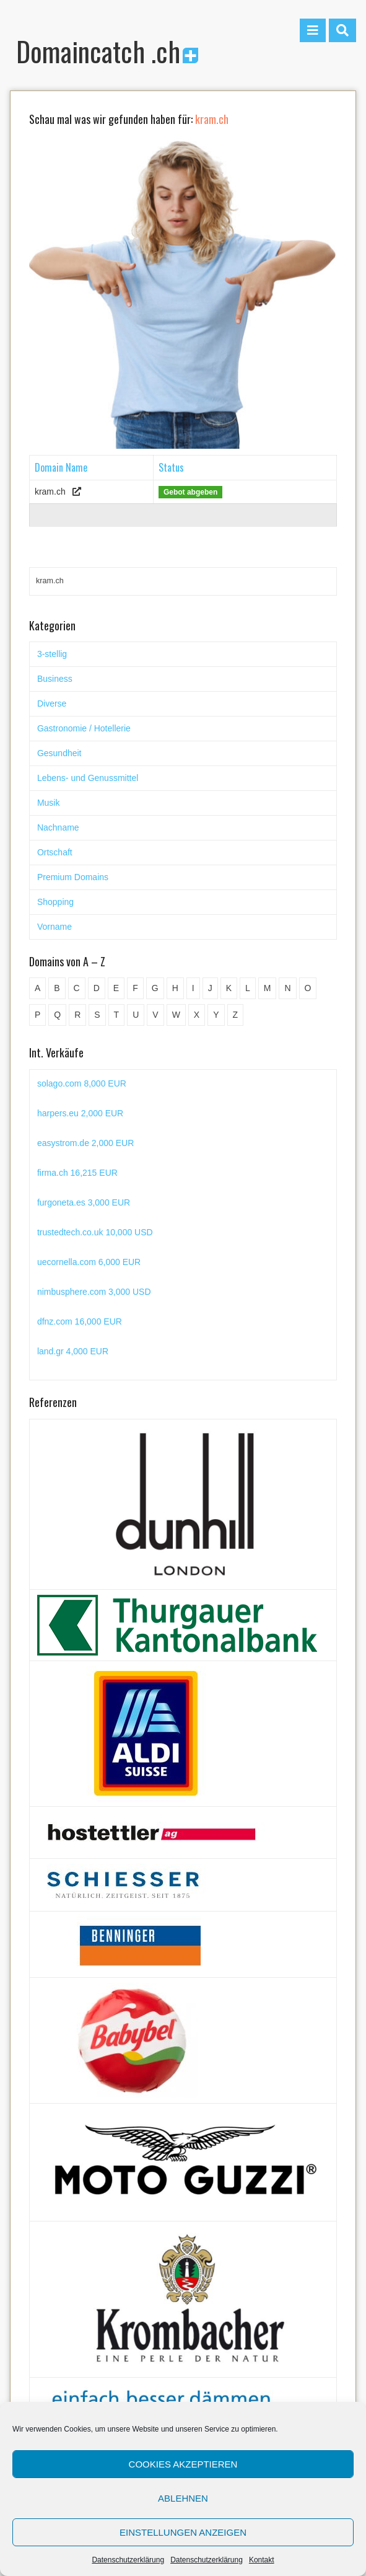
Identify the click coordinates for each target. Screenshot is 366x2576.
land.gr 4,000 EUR (72, 1351)
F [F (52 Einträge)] (135, 988)
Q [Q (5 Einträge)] (57, 1015)
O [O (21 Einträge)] (308, 988)
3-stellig (52, 654)
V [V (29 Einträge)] (155, 1015)
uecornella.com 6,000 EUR (89, 1262)
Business (54, 679)
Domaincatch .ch (107, 51)
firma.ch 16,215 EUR (77, 1173)
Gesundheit (59, 753)
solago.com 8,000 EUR (81, 1083)
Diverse (51, 703)
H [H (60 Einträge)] (175, 988)
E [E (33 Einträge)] (116, 988)
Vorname (54, 927)
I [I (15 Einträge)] (193, 988)
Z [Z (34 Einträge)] (235, 1015)
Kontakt (261, 2560)
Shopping (55, 902)
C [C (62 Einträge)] (77, 988)
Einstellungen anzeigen (183, 2532)
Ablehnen (183, 2498)
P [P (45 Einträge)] (37, 1015)
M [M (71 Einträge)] (267, 988)
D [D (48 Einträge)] (97, 988)
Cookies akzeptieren (183, 2464)
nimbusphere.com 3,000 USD (94, 1292)
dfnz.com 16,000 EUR (79, 1321)
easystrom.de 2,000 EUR (85, 1143)
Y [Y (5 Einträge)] (216, 1015)
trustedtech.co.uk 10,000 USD (95, 1232)
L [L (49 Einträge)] (247, 988)
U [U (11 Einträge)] (136, 1015)
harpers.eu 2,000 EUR (80, 1113)
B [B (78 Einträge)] (56, 988)
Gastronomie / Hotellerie (84, 728)
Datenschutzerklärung (128, 2560)
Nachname (58, 827)
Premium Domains (72, 877)
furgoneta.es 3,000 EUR (83, 1202)
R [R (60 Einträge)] (77, 1015)
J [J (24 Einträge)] (210, 988)
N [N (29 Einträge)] (287, 988)
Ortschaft (54, 852)
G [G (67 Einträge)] (155, 988)
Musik (48, 803)
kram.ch (50, 491)
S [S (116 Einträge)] (97, 1015)
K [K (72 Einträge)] (229, 988)
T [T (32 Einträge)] (117, 1015)
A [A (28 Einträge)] (37, 988)
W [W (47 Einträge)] (176, 1015)
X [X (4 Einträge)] (196, 1015)
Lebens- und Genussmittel (87, 778)
